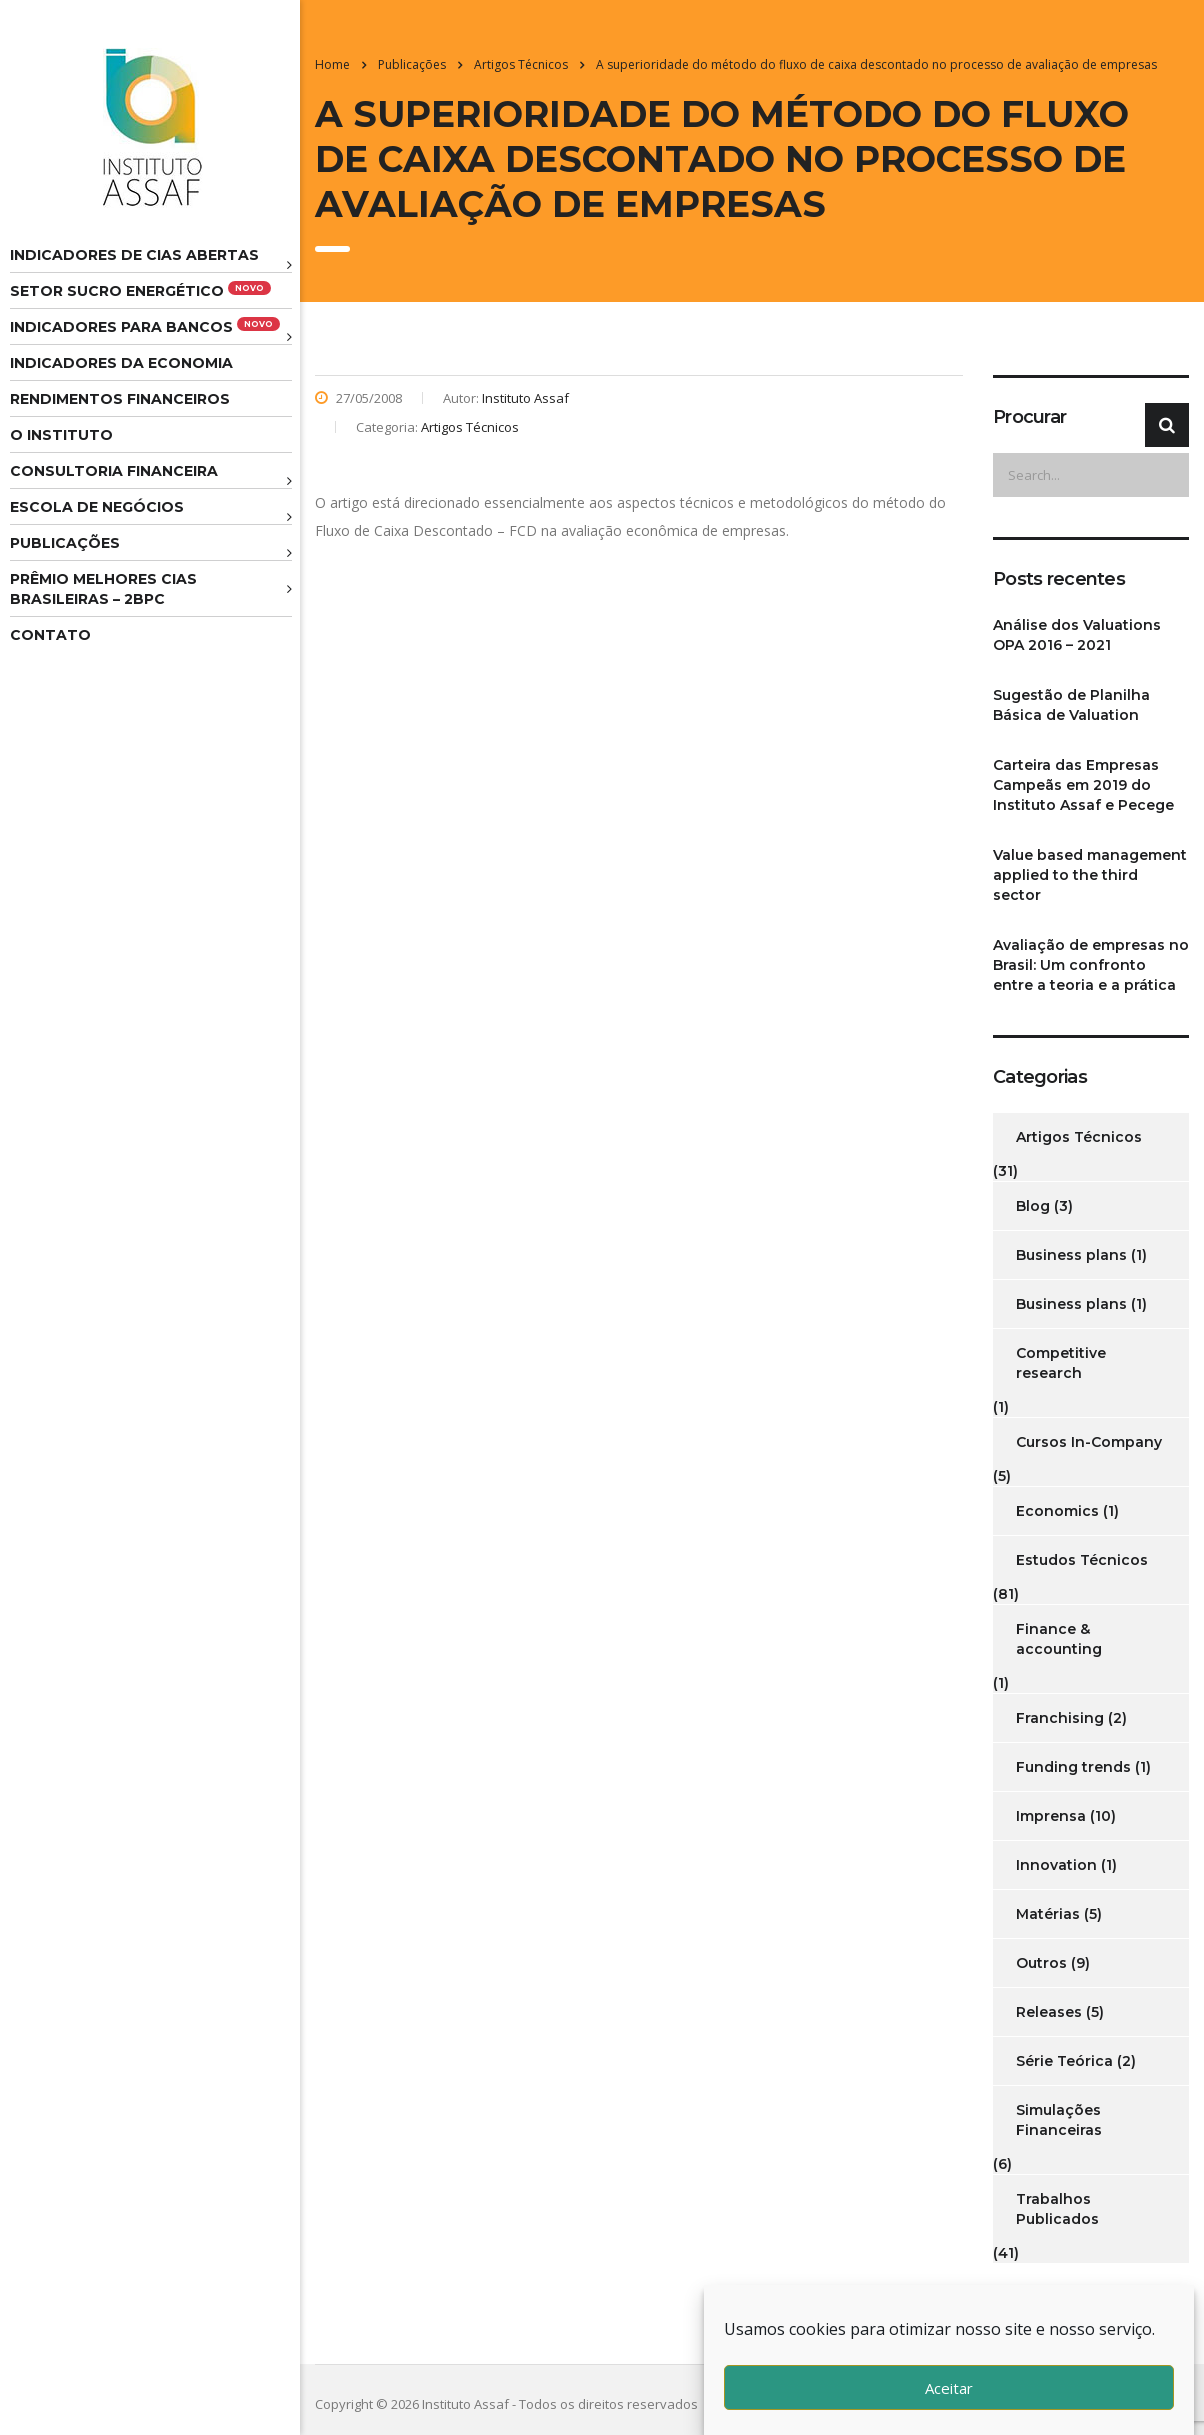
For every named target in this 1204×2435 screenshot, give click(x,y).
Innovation (1056, 1865)
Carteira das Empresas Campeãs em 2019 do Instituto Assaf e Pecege (1083, 785)
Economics (1057, 1511)
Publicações (65, 543)
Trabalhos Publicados (1057, 2209)
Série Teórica (1064, 2061)
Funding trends (1073, 1767)
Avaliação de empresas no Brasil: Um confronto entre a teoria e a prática (1091, 965)
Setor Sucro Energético (140, 290)
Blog (1033, 1206)
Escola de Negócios (97, 507)
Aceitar (949, 2388)
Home (332, 64)
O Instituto (61, 435)
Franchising (1060, 1718)
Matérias (1048, 1914)
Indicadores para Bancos (145, 326)
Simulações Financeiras (1059, 2120)
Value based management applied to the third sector (1090, 875)
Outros (1041, 1963)
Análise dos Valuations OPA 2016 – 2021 (1077, 635)
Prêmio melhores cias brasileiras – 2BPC (103, 589)
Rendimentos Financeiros (120, 399)
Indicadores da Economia (121, 363)
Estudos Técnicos (1082, 1560)
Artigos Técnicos (1079, 1137)
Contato (50, 635)
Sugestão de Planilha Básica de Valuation (1071, 705)
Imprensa (1051, 1816)
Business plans (1071, 1255)
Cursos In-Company (1089, 1442)
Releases (1049, 2012)
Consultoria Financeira (114, 471)
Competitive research (1061, 1363)
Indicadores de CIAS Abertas (134, 255)
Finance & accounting (1059, 1639)
